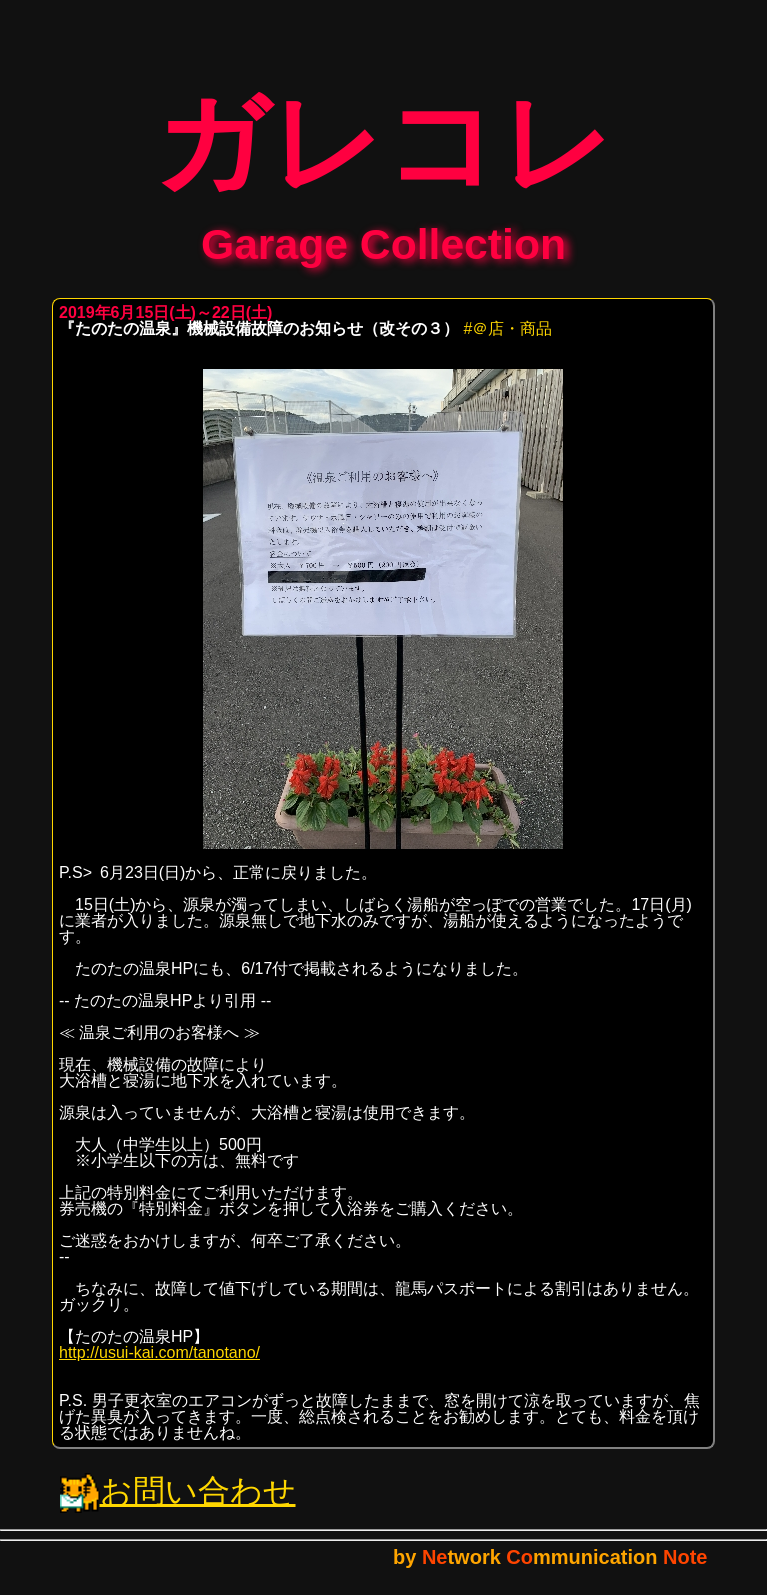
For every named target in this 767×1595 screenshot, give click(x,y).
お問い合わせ (178, 1505)
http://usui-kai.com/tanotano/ (159, 1366)
